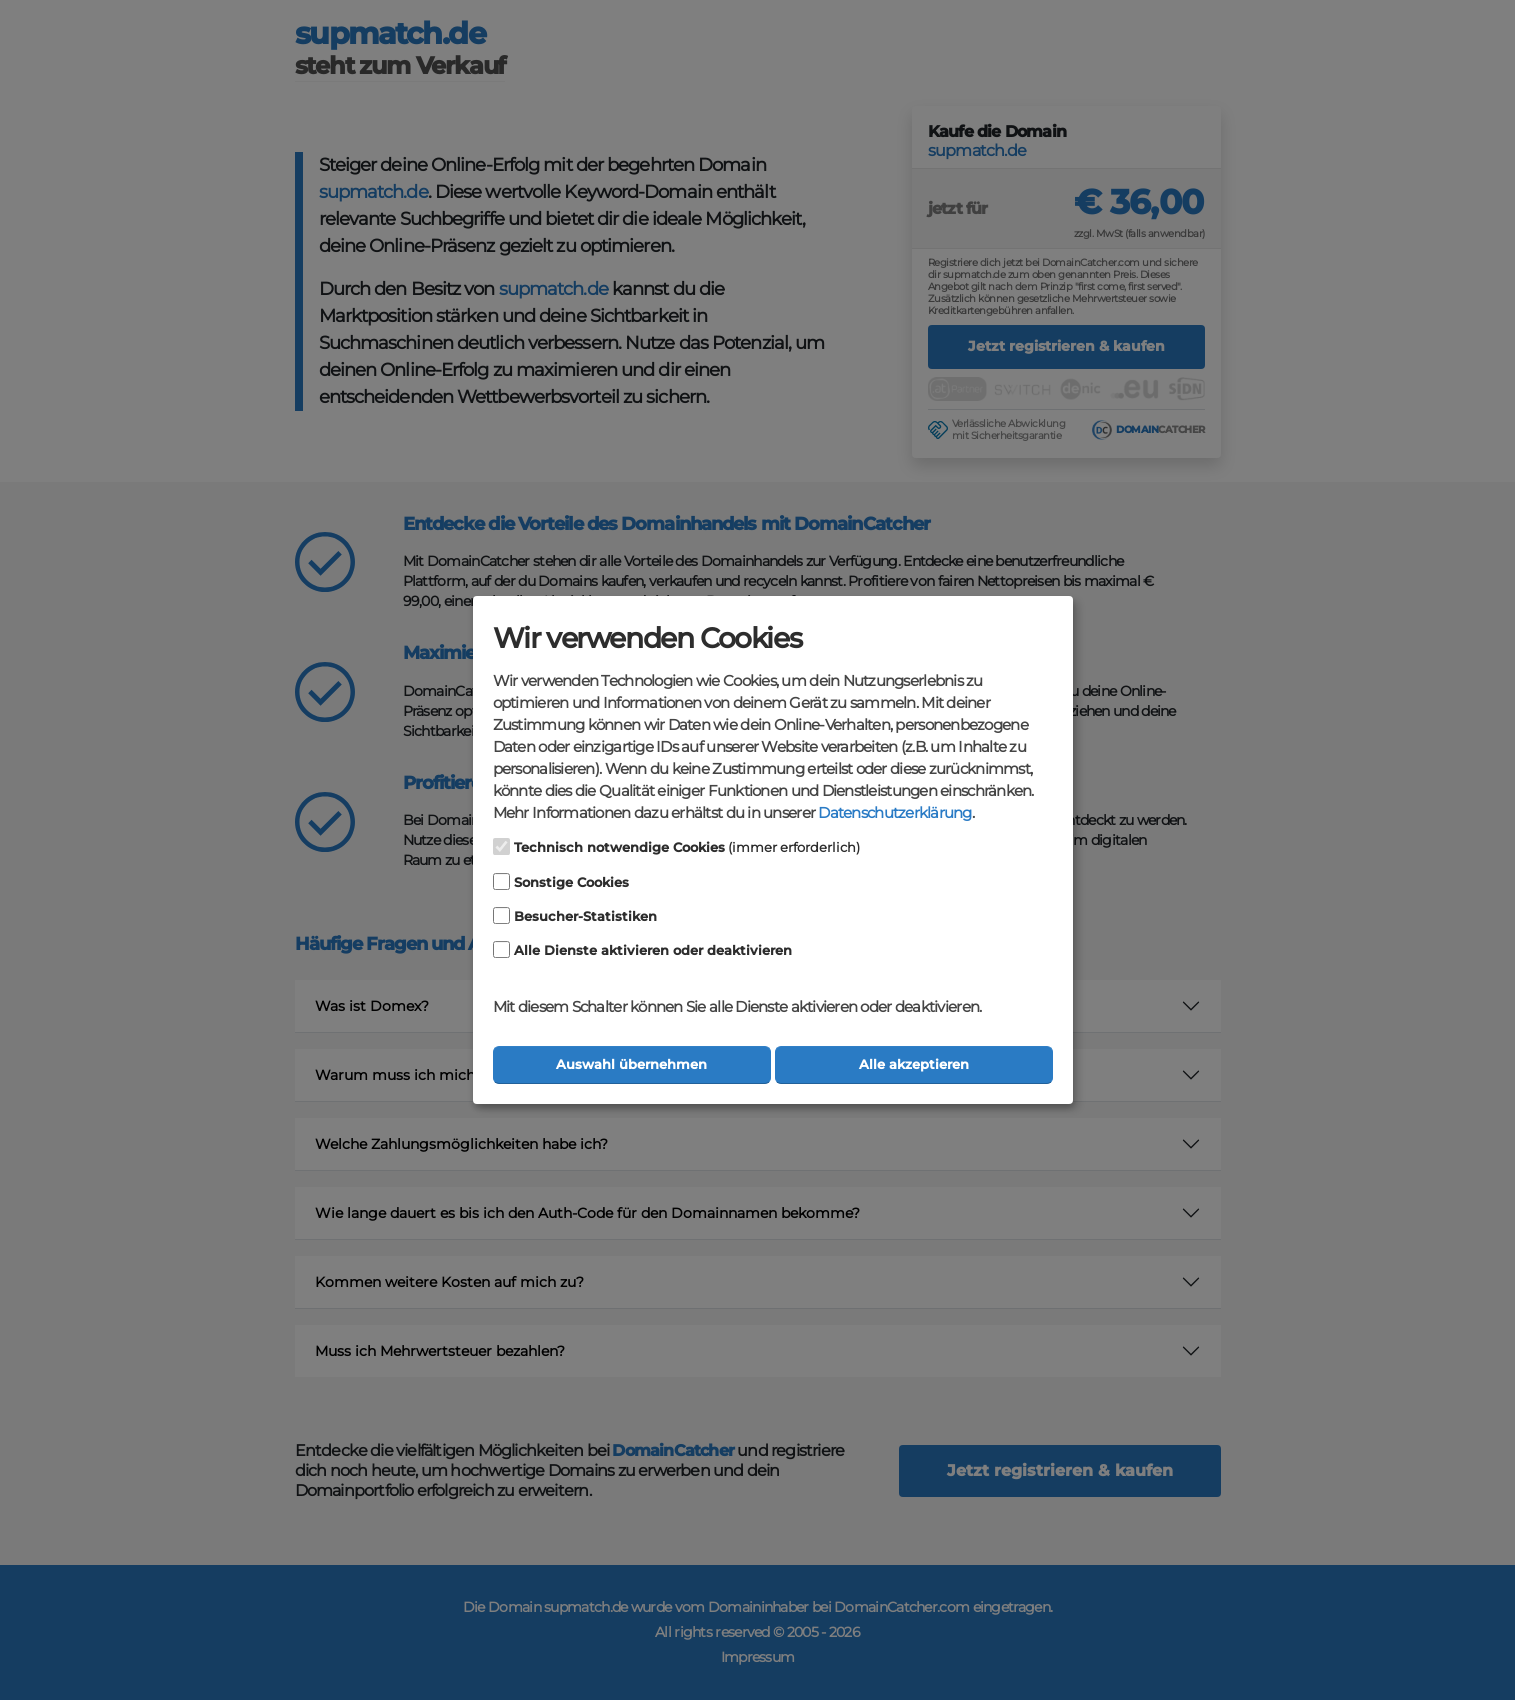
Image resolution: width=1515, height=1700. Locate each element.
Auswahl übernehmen (631, 1064)
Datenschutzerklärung (894, 813)
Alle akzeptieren (914, 1064)
